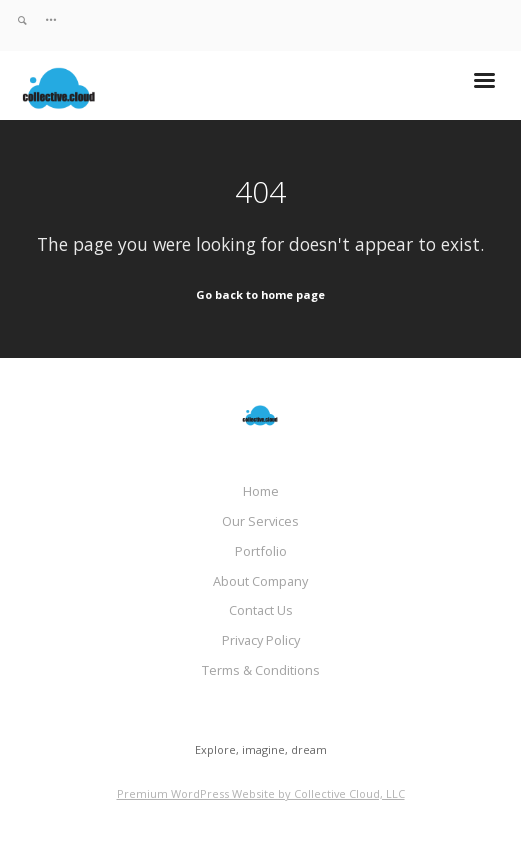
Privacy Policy (261, 640)
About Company (260, 581)
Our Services (260, 521)
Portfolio (261, 551)
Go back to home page (260, 294)
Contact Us (261, 610)
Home (261, 491)
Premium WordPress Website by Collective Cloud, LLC (261, 793)
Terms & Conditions (261, 670)
